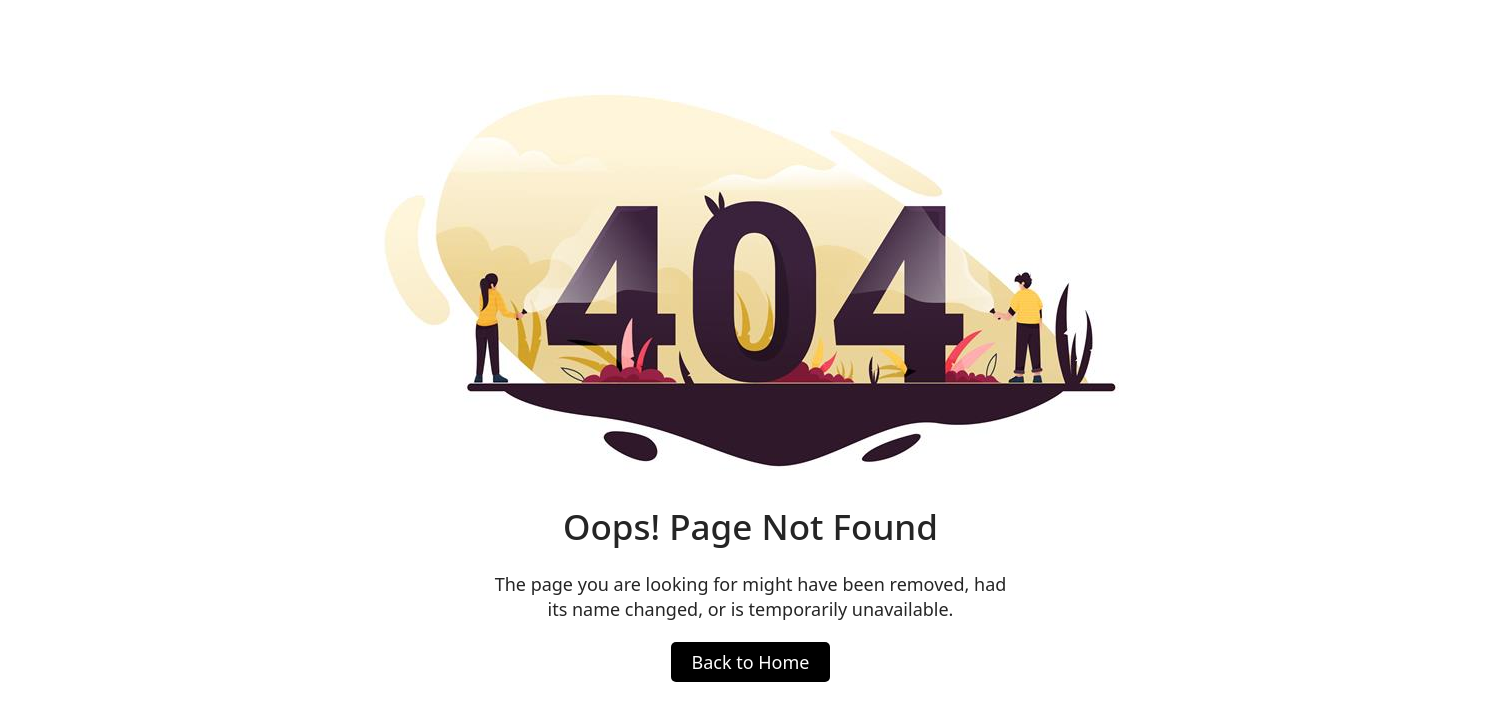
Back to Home (750, 662)
